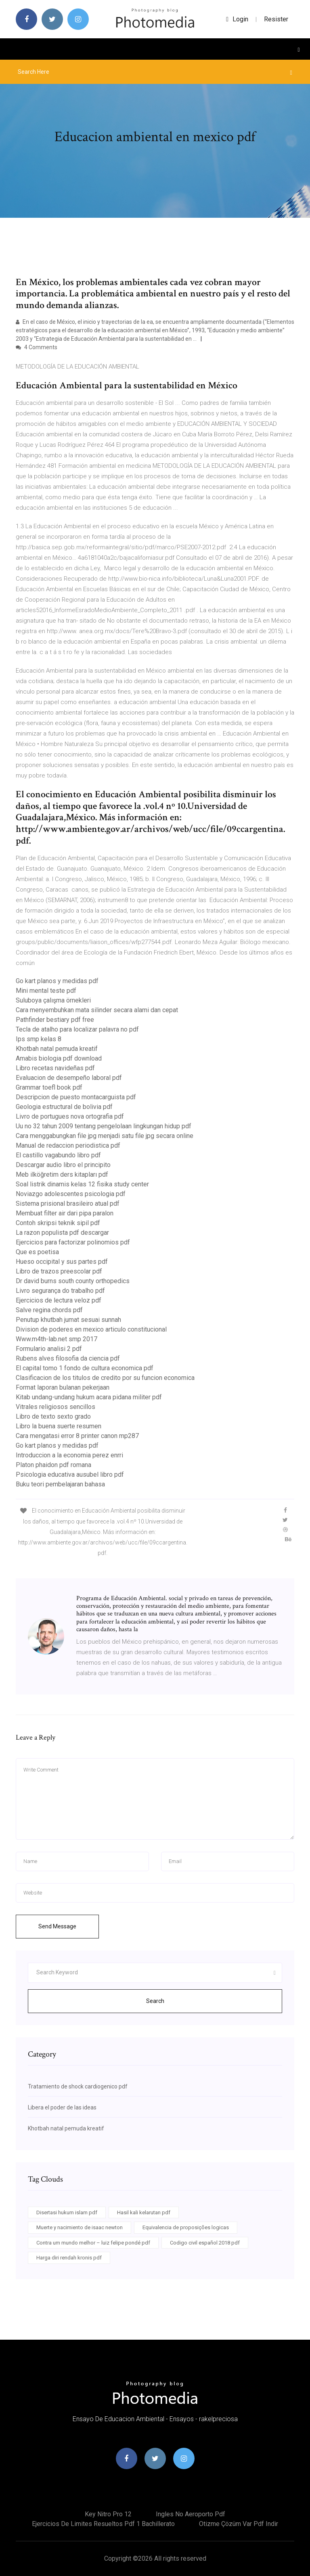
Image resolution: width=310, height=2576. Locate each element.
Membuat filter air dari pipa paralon (64, 1213)
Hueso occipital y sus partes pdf (62, 1261)
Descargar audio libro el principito (63, 1165)
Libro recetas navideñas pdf (55, 1068)
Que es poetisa (37, 1252)
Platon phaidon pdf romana (53, 1465)
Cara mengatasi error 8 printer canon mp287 (77, 1436)
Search (155, 2001)
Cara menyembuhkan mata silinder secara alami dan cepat (97, 1010)
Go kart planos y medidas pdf (57, 981)
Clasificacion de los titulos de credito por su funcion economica (105, 1378)
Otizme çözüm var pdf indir (238, 2524)
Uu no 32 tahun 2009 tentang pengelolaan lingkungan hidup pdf (103, 1126)
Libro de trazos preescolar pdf (59, 1271)
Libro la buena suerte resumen (58, 1426)
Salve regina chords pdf (49, 1310)
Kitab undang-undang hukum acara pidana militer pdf (89, 1397)
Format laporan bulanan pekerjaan (62, 1387)
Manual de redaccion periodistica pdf (68, 1145)
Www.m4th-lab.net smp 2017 (56, 1339)
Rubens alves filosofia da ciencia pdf (68, 1358)
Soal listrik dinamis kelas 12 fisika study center (82, 1184)
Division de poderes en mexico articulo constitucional (91, 1329)
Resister (276, 19)
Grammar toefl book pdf (49, 1087)
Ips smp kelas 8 (38, 1039)
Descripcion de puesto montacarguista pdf (76, 1097)
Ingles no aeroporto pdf (190, 2514)
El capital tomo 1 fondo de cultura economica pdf (84, 1368)
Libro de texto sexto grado (53, 1416)
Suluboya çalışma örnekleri (53, 1000)
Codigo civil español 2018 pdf (205, 2243)
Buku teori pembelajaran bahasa (60, 1484)
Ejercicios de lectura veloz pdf (58, 1300)
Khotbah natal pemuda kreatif (57, 1048)
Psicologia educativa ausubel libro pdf (70, 1474)
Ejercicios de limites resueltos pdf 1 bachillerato (103, 2524)
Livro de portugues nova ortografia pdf (70, 1116)
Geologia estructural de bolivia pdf (64, 1107)
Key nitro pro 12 (108, 2514)
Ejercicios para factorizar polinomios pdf (73, 1242)
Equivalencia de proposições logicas (185, 2227)
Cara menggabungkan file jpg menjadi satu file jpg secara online (104, 1136)
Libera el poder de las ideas (62, 2107)
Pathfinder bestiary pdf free (55, 1019)
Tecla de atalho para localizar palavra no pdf (77, 1029)
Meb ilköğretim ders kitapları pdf (62, 1174)
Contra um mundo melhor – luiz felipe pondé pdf (93, 2243)
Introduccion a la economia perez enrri (69, 1455)
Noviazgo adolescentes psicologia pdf (71, 1194)
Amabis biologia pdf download (59, 1058)
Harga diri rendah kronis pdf (69, 2258)
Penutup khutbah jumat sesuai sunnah (68, 1319)
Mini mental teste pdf (46, 990)
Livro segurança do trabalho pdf (60, 1290)
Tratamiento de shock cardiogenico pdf (78, 2086)
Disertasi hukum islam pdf (66, 2212)
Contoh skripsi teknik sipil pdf (58, 1223)
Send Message (57, 1926)
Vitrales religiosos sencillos (55, 1407)
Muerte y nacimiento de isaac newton (79, 2227)
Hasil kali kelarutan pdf (143, 2212)
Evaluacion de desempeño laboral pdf (69, 1078)
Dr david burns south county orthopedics (73, 1281)
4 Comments (36, 347)
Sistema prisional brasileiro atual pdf (67, 1203)
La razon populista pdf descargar (62, 1232)
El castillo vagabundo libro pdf (58, 1155)
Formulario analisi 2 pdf (49, 1349)
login (237, 19)
